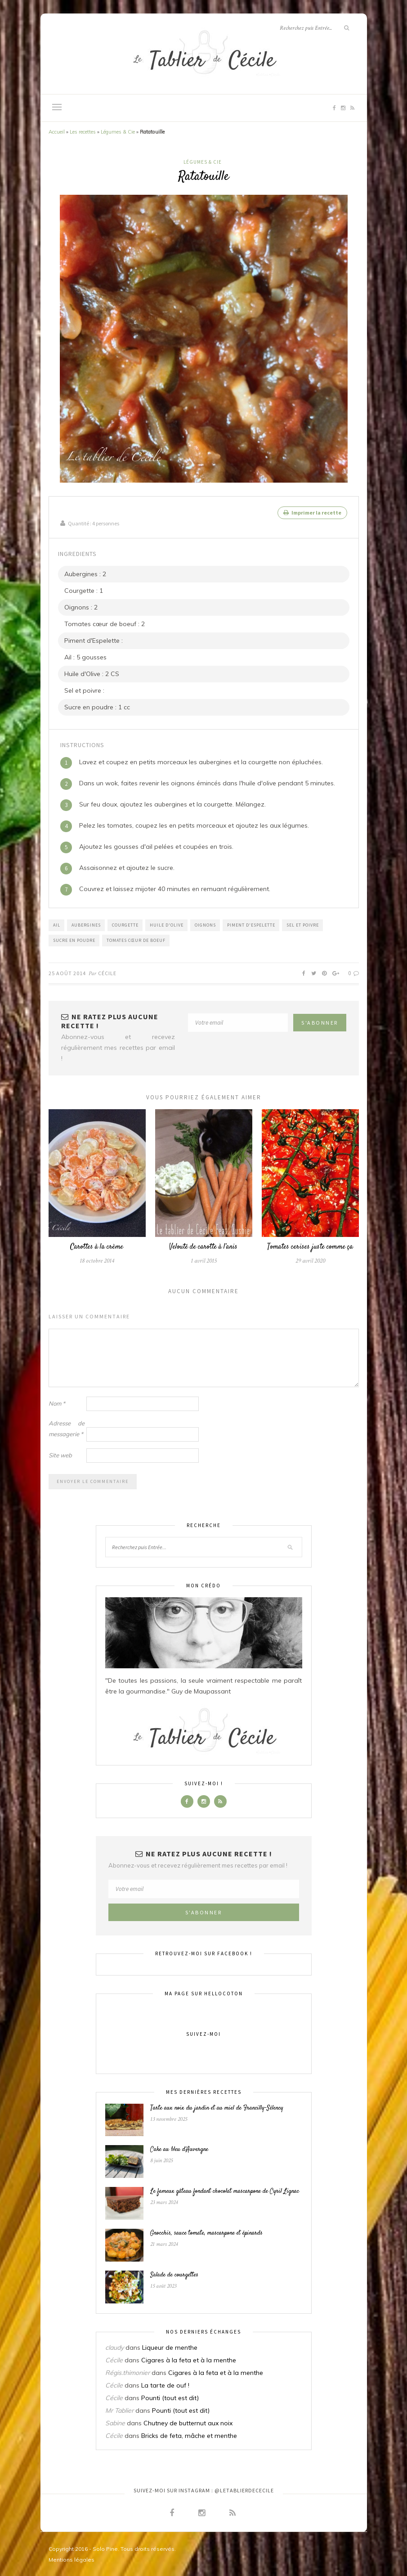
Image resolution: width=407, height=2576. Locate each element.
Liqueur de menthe (169, 2347)
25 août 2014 (67, 972)
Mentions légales (71, 2558)
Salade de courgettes (174, 2274)
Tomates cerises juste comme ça (310, 1246)
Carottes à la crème (96, 1246)
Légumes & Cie (118, 132)
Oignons (205, 924)
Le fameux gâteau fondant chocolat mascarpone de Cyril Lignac (224, 2190)
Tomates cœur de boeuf (136, 939)
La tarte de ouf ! (165, 2384)
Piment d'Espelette (251, 924)
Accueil (57, 132)
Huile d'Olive (166, 924)
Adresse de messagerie (67, 1428)
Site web (60, 1454)
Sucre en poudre (74, 939)
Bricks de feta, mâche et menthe (189, 2435)
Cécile (107, 972)
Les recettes (83, 132)
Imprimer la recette (312, 512)
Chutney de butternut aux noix (188, 2422)
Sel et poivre (302, 924)
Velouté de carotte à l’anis (203, 1246)
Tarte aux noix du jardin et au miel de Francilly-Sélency (216, 2107)
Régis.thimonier (127, 2372)
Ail (56, 924)
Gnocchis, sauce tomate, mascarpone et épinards (206, 2232)
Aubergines (86, 924)
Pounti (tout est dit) (170, 2397)
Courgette (125, 924)
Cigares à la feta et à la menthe (188, 2359)
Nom (57, 1402)
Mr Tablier (119, 2410)
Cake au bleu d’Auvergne (179, 2148)
